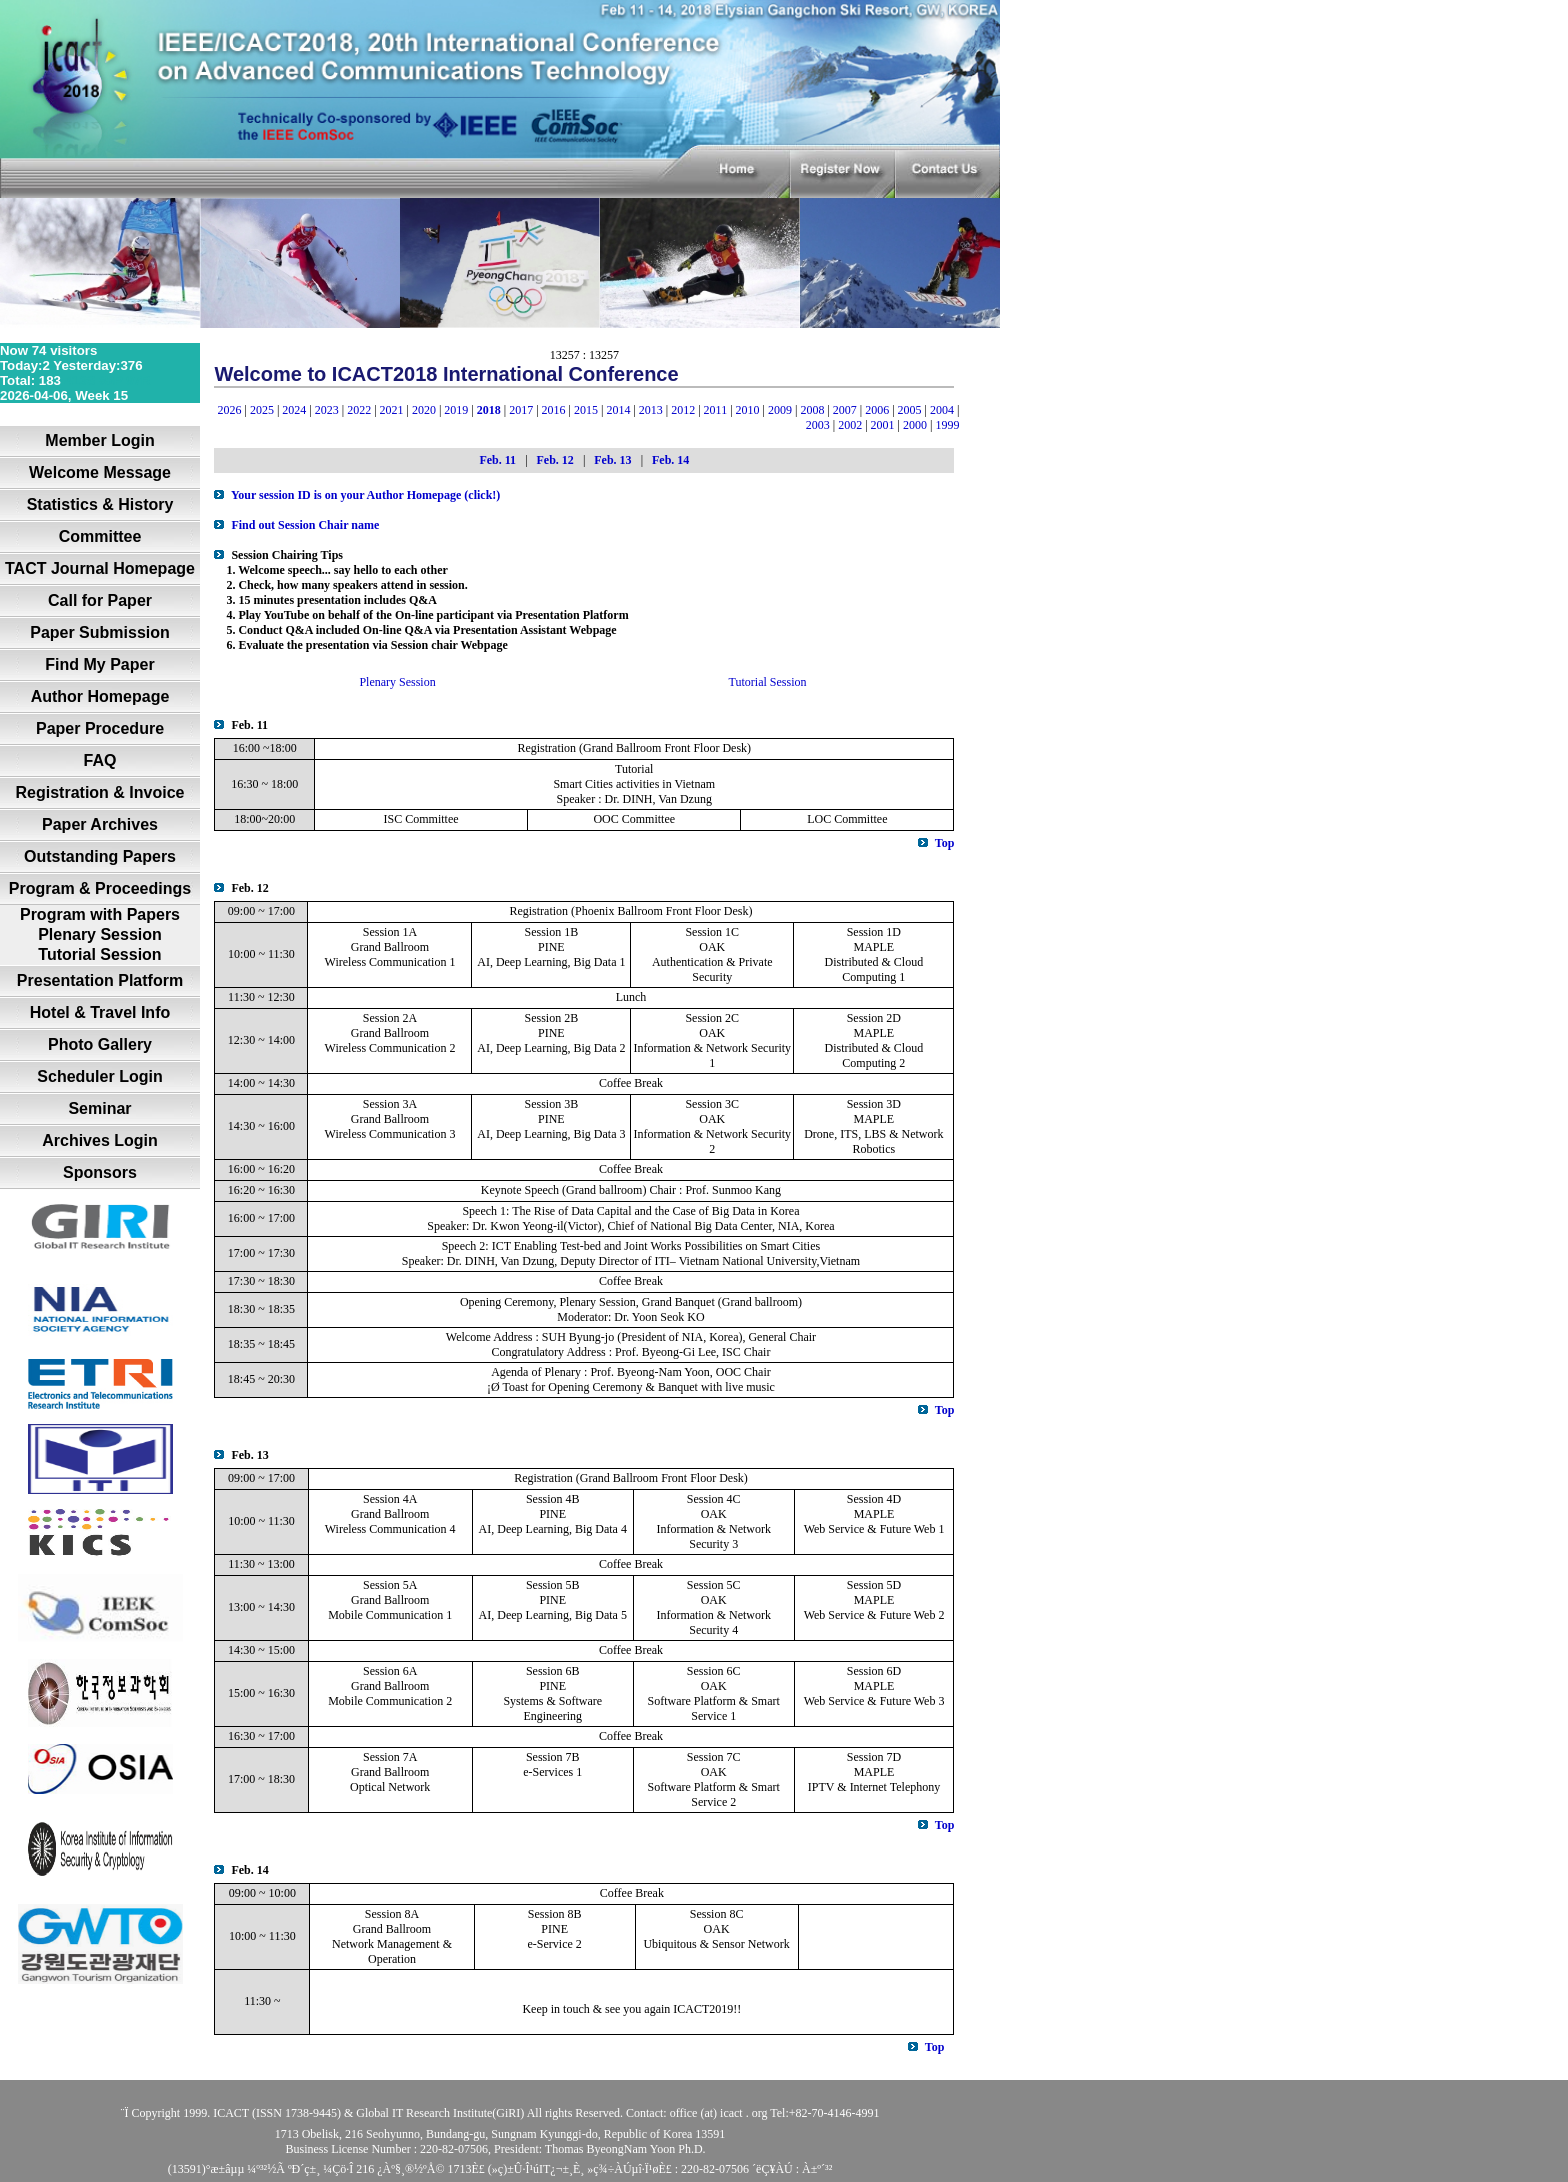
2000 (915, 425)
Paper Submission (100, 632)
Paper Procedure (100, 728)
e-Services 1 (552, 1772)
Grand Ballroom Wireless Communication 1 (390, 954)
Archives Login (100, 1140)
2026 (230, 410)
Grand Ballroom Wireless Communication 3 (390, 1126)
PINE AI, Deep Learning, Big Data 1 (551, 954)
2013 (651, 410)
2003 (818, 425)
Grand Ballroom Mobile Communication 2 (390, 1693)
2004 (942, 410)
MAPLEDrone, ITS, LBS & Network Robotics (873, 1134)
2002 (850, 425)
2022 (359, 410)
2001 (883, 425)
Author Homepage (100, 696)
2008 (812, 410)
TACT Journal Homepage (100, 568)
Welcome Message (100, 472)
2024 (294, 410)
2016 (554, 410)
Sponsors (100, 1172)
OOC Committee (634, 819)
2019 (456, 410)
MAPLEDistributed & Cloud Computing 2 (874, 1048)
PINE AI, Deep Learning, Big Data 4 (553, 1521)
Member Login (99, 440)
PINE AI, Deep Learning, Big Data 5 (553, 1607)
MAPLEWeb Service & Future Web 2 (874, 1607)
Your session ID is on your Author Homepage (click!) (365, 495)
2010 (748, 410)
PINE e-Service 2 (554, 1936)
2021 (392, 410)
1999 (947, 425)
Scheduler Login (99, 1076)
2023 (327, 410)
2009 (780, 410)
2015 (586, 410)
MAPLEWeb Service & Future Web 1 (874, 1521)
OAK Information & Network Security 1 (712, 1048)
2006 (877, 410)
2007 (845, 410)
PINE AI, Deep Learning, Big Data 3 (551, 1126)
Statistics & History (100, 504)
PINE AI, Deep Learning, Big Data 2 (551, 1040)
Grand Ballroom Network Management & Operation (392, 1944)
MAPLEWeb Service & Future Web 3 (874, 1693)
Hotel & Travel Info (100, 1012)
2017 (521, 410)
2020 (424, 410)
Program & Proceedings (100, 888)
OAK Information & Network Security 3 (713, 1529)
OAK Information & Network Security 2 (712, 1134)
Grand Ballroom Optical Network (390, 1779)
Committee (100, 536)
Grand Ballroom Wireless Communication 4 (390, 1521)
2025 (262, 410)
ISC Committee (421, 819)
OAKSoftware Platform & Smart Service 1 (714, 1701)
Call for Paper (100, 600)
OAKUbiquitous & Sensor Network (716, 1936)
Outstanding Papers (100, 856)
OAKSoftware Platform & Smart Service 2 (714, 1787)
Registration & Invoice (100, 792)
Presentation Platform (100, 980)
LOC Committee (847, 819)
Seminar (99, 1108)
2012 (683, 410)
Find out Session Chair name (305, 525)
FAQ (100, 760)
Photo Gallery (100, 1044)
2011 (716, 410)
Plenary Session (100, 934)
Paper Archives (100, 824)
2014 (618, 410)
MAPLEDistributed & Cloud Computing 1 (874, 962)
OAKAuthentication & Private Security (712, 962)
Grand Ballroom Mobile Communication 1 (390, 1607)
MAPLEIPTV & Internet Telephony (874, 1779)
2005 (910, 410)
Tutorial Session (99, 954)
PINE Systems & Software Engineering (552, 1701)
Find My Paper (99, 664)
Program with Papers (100, 914)
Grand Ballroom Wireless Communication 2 (390, 1040)
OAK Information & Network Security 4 (713, 1615)
